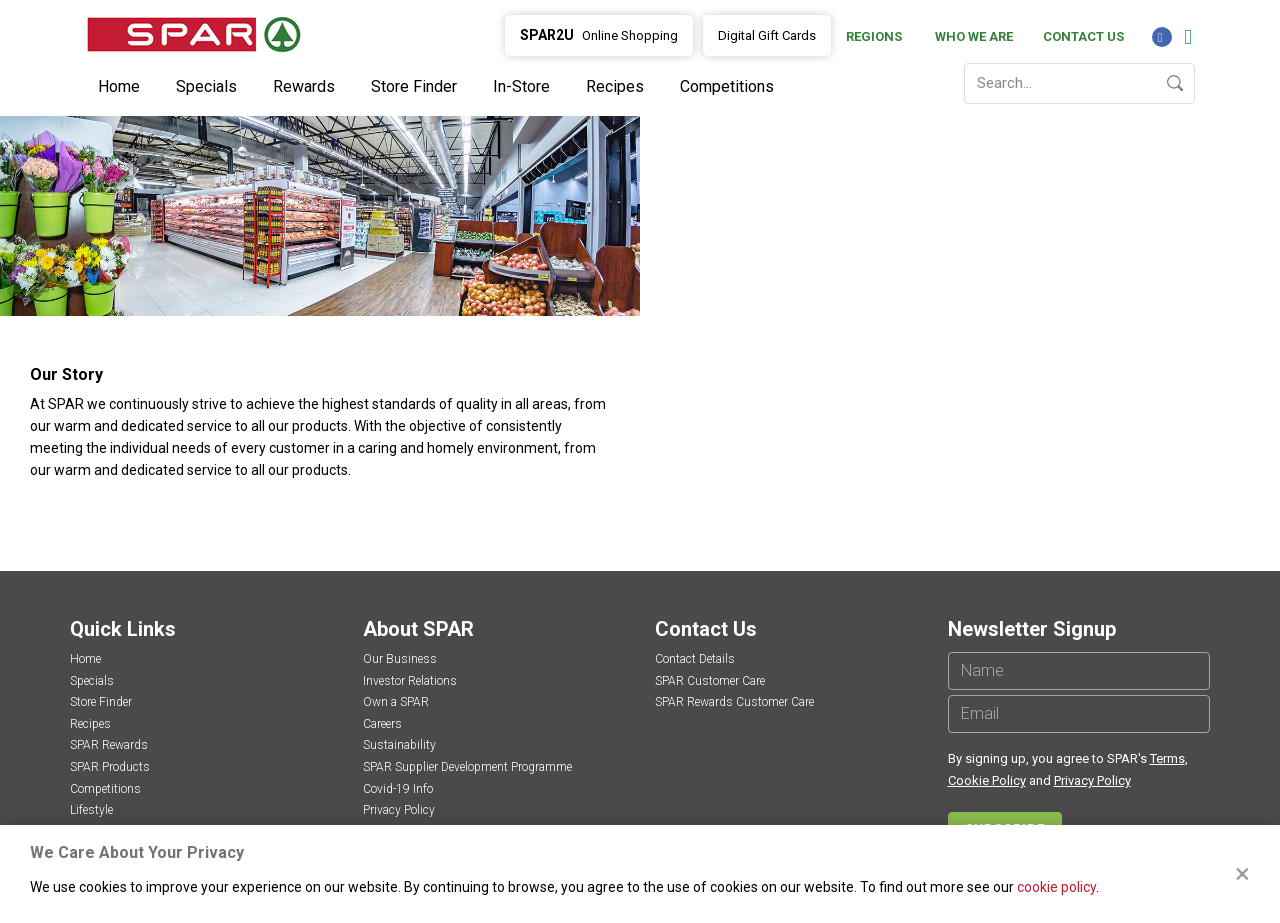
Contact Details (695, 659)
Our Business (400, 659)
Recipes (615, 86)
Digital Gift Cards (767, 35)
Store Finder (414, 86)
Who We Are (974, 36)
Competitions (727, 86)
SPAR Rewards (109, 745)
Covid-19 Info (398, 789)
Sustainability (399, 745)
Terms (1167, 758)
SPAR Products (110, 767)
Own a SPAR (396, 702)
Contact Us (1083, 36)
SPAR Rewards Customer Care (734, 702)
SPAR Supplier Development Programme (467, 767)
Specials (206, 86)
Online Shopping (599, 35)
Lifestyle (91, 810)
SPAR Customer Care (710, 681)
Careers (382, 724)
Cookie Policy (987, 780)
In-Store (521, 86)
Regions (874, 36)
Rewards (304, 86)
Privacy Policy (399, 810)
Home (119, 86)
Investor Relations (410, 681)
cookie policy (1056, 887)
